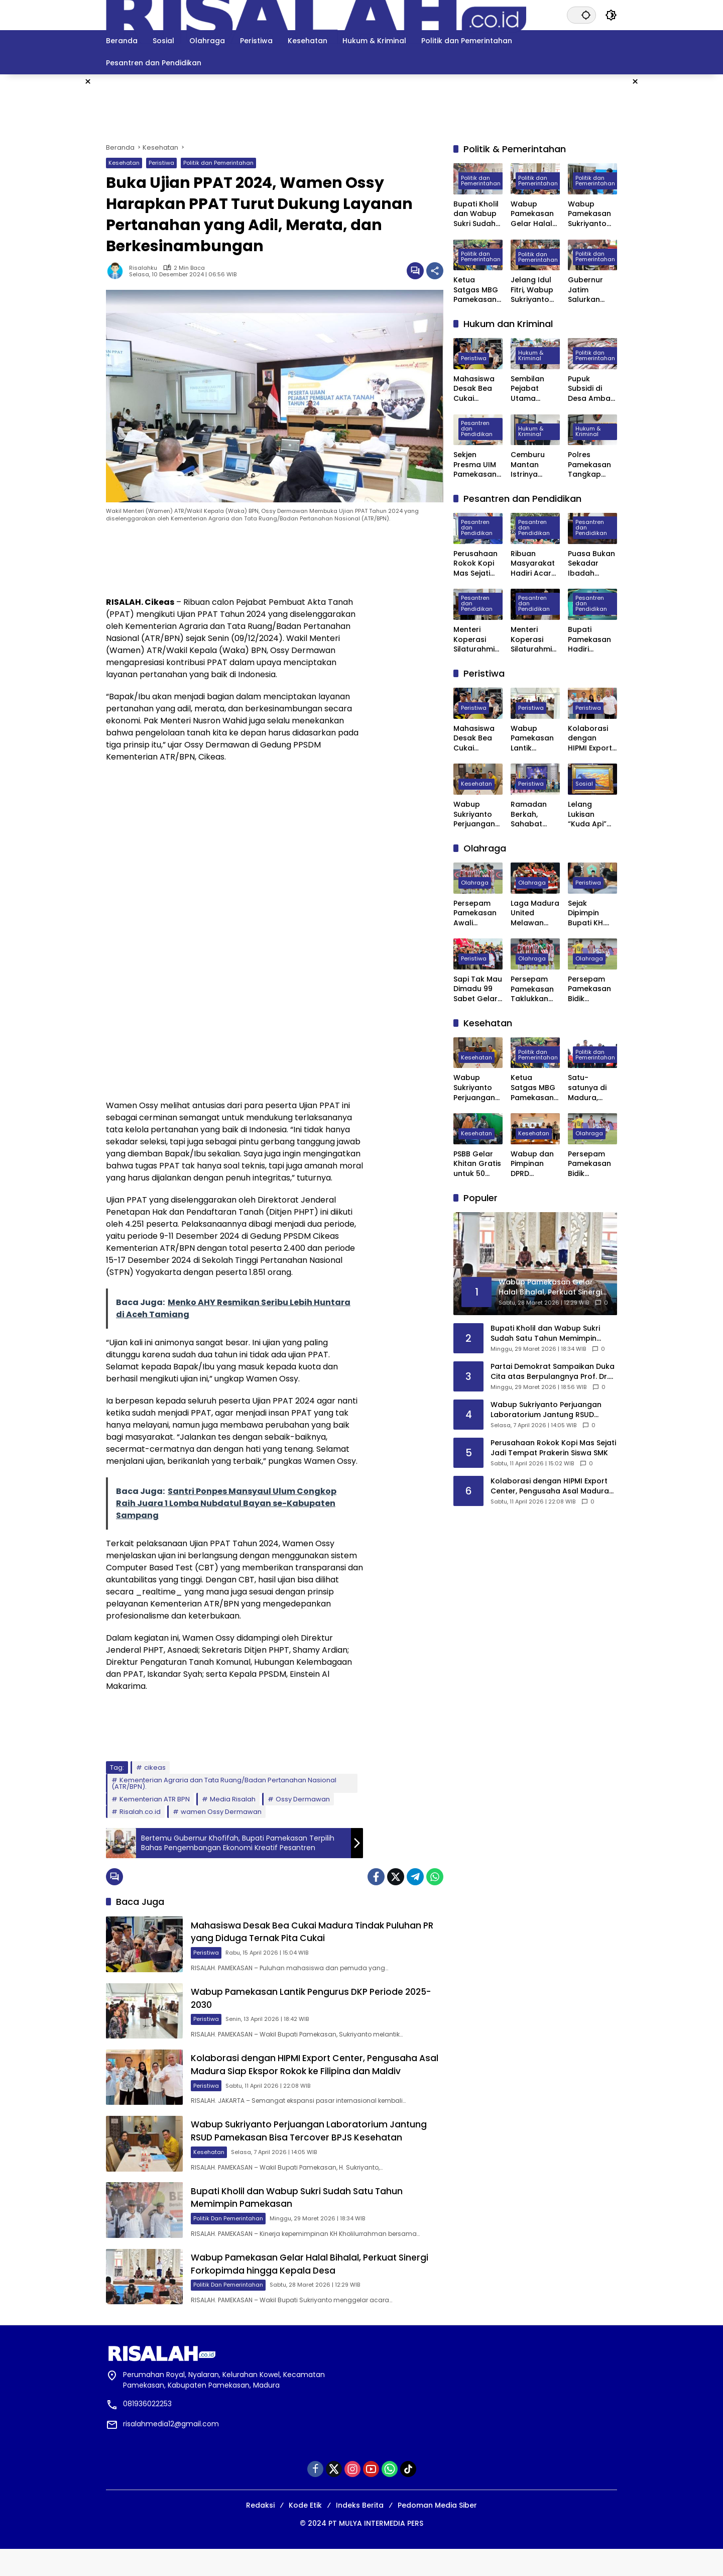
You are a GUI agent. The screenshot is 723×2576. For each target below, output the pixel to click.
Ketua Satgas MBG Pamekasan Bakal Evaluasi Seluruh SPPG (477, 290)
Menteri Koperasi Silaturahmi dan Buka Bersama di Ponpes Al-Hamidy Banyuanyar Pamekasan (533, 640)
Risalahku (143, 268)
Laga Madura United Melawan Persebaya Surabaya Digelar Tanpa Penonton (535, 913)
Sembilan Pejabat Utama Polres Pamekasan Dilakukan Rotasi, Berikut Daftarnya (532, 389)
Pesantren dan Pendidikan (477, 429)
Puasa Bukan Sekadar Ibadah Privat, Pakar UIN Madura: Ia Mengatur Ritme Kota (591, 564)
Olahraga (475, 883)
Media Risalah (233, 1799)
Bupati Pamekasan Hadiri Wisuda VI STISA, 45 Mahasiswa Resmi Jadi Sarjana (589, 640)
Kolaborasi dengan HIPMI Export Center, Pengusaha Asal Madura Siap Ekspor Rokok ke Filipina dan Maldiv (317, 2076)
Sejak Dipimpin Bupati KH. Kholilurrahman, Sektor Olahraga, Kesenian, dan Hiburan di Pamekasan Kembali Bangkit (591, 913)
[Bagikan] (434, 270)
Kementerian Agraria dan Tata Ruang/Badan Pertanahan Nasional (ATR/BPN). (223, 1783)
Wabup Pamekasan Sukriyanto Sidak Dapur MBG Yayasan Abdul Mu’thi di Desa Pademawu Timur (590, 214)
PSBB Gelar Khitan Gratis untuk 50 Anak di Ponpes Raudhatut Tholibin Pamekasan (477, 1164)
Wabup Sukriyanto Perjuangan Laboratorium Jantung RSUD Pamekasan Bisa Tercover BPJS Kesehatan (319, 2147)
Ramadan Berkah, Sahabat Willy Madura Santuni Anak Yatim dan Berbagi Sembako (534, 814)
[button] (585, 15)
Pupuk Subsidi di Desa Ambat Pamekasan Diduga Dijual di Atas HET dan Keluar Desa (592, 389)
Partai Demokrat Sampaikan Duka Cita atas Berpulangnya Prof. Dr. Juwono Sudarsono (553, 1371)
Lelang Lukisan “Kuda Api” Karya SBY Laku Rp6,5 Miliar (587, 814)
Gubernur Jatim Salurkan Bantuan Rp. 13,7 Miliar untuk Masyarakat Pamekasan (590, 290)
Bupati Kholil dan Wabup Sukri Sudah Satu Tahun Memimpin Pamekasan (476, 214)
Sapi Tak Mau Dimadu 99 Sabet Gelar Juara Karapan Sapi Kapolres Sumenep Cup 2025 (477, 989)
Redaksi (260, 2532)
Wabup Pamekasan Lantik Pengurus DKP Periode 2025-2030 (532, 739)
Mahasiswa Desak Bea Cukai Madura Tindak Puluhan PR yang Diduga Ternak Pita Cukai (316, 1934)
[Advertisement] (675, 225)
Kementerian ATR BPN (154, 1799)
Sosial (584, 784)
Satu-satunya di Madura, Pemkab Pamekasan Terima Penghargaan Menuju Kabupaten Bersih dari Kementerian (591, 1088)
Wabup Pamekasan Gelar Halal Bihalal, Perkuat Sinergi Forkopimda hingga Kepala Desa (320, 2289)
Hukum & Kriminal (530, 356)
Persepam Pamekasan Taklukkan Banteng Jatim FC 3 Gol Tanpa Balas (532, 989)
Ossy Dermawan (303, 1799)
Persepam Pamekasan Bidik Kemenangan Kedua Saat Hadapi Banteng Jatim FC (592, 989)
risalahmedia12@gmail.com (171, 2451)
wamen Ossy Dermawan (221, 1811)
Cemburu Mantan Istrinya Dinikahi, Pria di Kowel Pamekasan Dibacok (533, 465)
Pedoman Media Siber (437, 2532)
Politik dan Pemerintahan (218, 163)
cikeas (155, 1767)
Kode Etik (305, 2532)
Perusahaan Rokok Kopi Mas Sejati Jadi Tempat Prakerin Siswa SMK (476, 564)
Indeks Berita (360, 2532)
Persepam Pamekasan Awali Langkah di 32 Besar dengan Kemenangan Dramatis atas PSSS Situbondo (478, 913)
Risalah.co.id (140, 1811)
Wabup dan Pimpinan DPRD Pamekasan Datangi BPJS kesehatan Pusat (534, 1164)
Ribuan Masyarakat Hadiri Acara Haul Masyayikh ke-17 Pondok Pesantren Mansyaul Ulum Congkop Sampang (535, 564)
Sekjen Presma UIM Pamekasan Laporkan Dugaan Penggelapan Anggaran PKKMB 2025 (478, 465)
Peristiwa (161, 163)
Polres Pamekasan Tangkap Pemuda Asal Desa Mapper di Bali (592, 465)
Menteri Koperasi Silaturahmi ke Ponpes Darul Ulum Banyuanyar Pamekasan (475, 640)
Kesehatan (124, 163)
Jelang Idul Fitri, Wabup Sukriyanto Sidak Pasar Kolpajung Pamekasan (532, 290)
